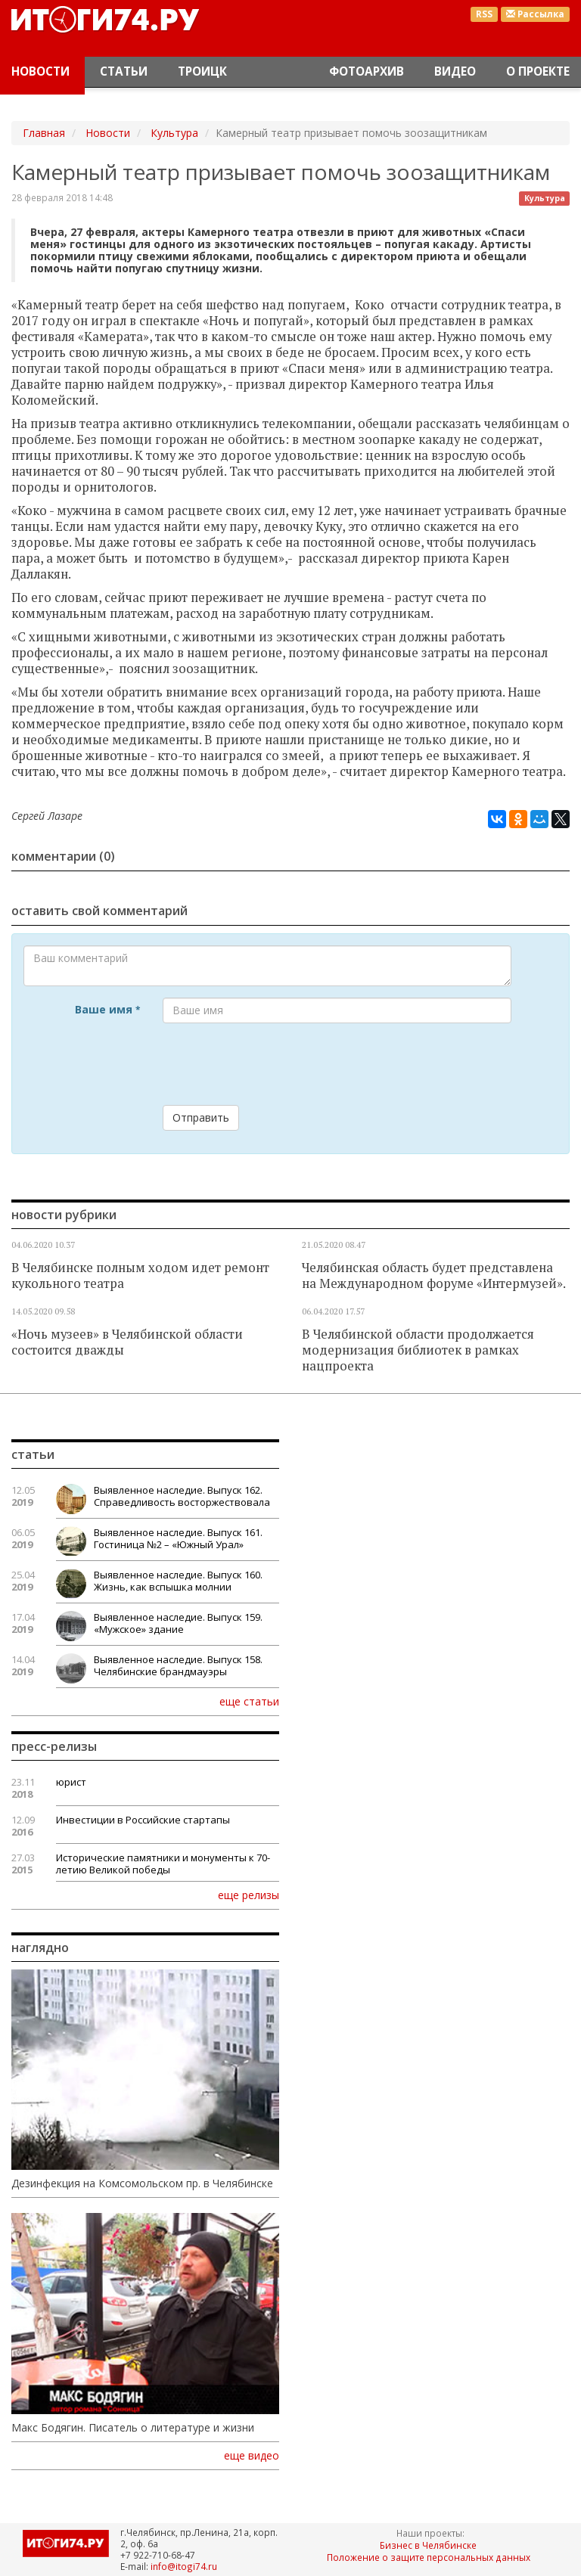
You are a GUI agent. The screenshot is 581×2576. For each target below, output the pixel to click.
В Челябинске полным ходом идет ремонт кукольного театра (140, 1275)
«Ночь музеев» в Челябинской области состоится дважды (127, 1342)
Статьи (124, 71)
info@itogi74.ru (184, 2566)
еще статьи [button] (249, 1701)
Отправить (200, 1117)
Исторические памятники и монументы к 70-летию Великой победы (163, 1863)
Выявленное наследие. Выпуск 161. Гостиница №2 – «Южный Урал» (178, 1538)
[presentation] (278, 1064)
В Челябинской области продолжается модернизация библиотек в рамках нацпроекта (418, 1350)
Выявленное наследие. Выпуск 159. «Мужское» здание (178, 1623)
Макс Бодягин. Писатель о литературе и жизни (132, 2428)
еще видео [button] (251, 2456)
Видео (455, 71)
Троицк (202, 71)
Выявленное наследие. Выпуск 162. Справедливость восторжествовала (182, 1496)
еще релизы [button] (248, 1894)
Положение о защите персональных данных (428, 2557)
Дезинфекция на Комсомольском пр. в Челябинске (142, 2183)
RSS (484, 14)
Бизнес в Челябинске (428, 2545)
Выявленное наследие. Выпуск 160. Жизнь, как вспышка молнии (178, 1581)
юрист (71, 1782)
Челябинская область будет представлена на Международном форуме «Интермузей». (434, 1275)
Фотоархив (366, 71)
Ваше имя (107, 1009)
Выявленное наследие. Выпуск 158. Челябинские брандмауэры (178, 1665)
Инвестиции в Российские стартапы (143, 1819)
